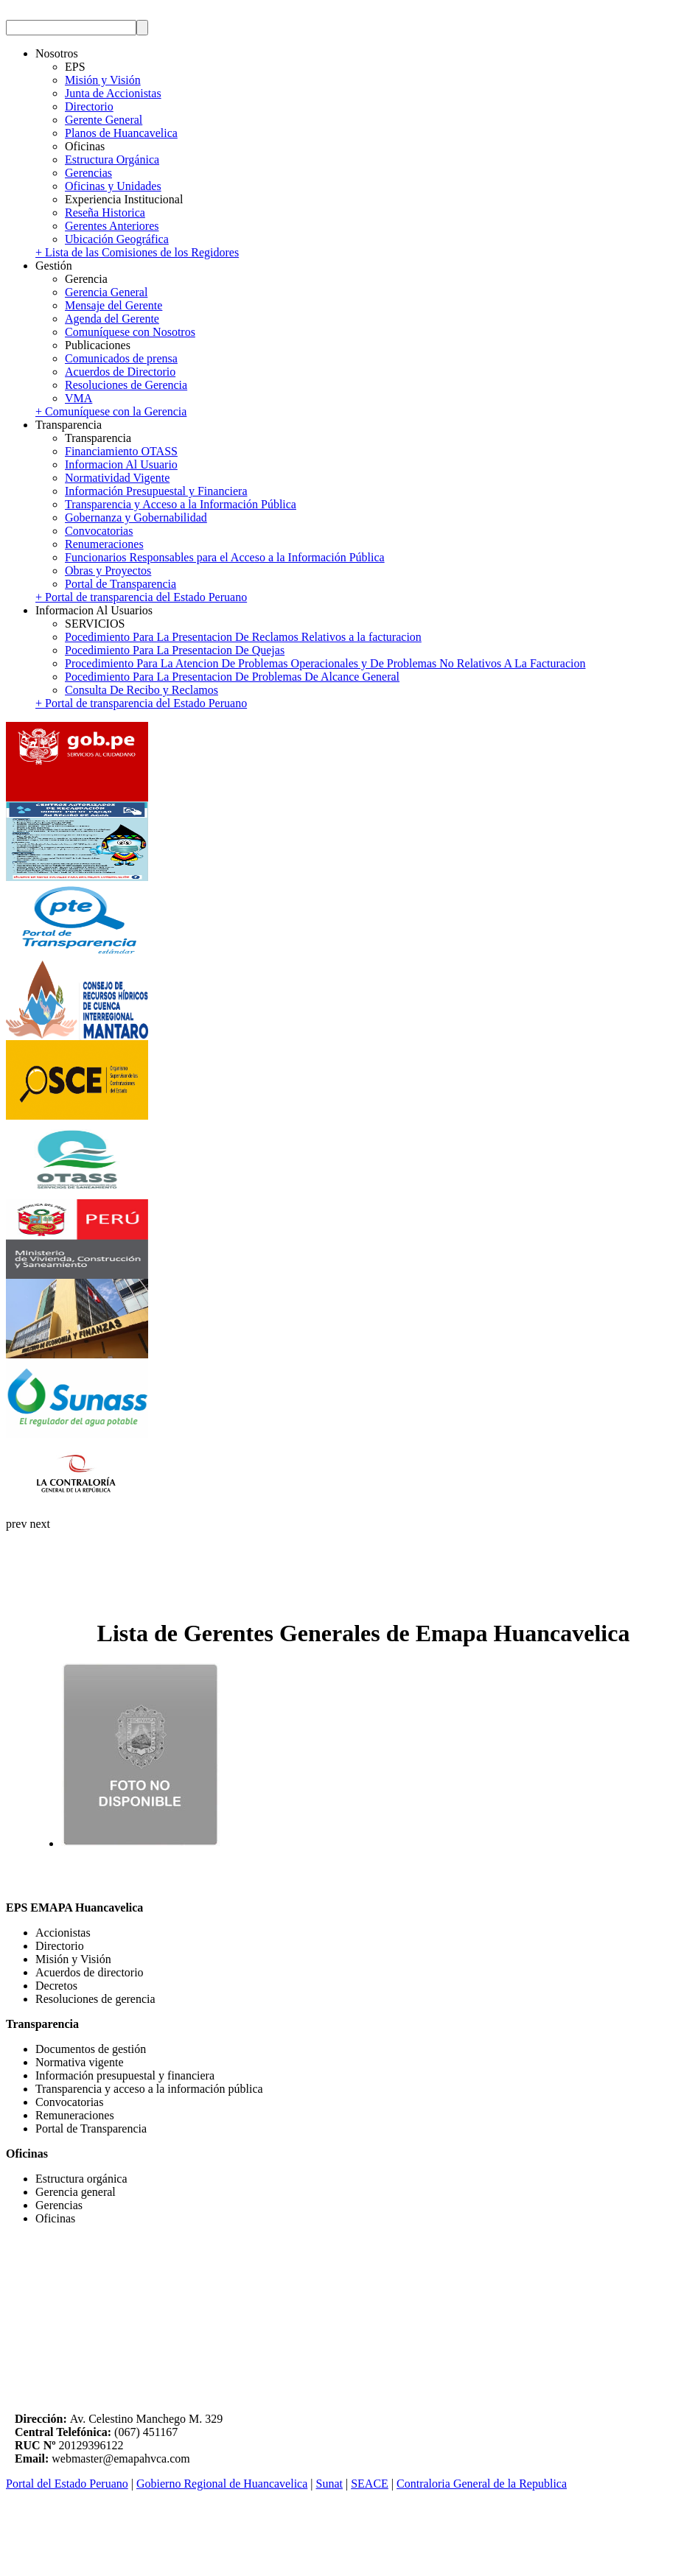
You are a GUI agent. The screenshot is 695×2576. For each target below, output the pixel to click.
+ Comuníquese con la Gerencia (110, 411)
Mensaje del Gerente (113, 305)
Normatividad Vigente (117, 477)
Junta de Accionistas (113, 93)
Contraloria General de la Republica (482, 2483)
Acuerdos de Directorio (120, 371)
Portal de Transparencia (120, 584)
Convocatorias (99, 530)
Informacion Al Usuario (121, 464)
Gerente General (103, 119)
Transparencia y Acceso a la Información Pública (180, 504)
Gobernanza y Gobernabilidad (136, 517)
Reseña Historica (105, 212)
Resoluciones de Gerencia (126, 385)
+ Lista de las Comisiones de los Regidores (137, 252)
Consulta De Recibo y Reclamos (141, 690)
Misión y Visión (103, 80)
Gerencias (88, 172)
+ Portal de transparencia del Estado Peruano (141, 597)
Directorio (89, 106)
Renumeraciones (104, 544)
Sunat (329, 2483)
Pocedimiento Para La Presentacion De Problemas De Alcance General (232, 676)
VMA (78, 398)
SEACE (369, 2483)
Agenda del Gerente (112, 318)
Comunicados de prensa (121, 358)
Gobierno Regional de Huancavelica (221, 2483)
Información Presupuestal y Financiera (156, 491)
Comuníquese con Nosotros (130, 332)
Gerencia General (106, 292)
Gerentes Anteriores (112, 226)
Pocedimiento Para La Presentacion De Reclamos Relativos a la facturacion (243, 637)
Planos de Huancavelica (121, 133)
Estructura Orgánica (112, 159)
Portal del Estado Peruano (67, 2483)
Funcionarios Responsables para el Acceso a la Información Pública (225, 557)
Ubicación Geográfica (117, 239)
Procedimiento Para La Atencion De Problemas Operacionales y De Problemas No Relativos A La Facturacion (325, 663)
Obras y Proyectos (108, 570)
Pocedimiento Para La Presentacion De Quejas (174, 650)
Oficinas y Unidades (113, 186)
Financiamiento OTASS (121, 451)
